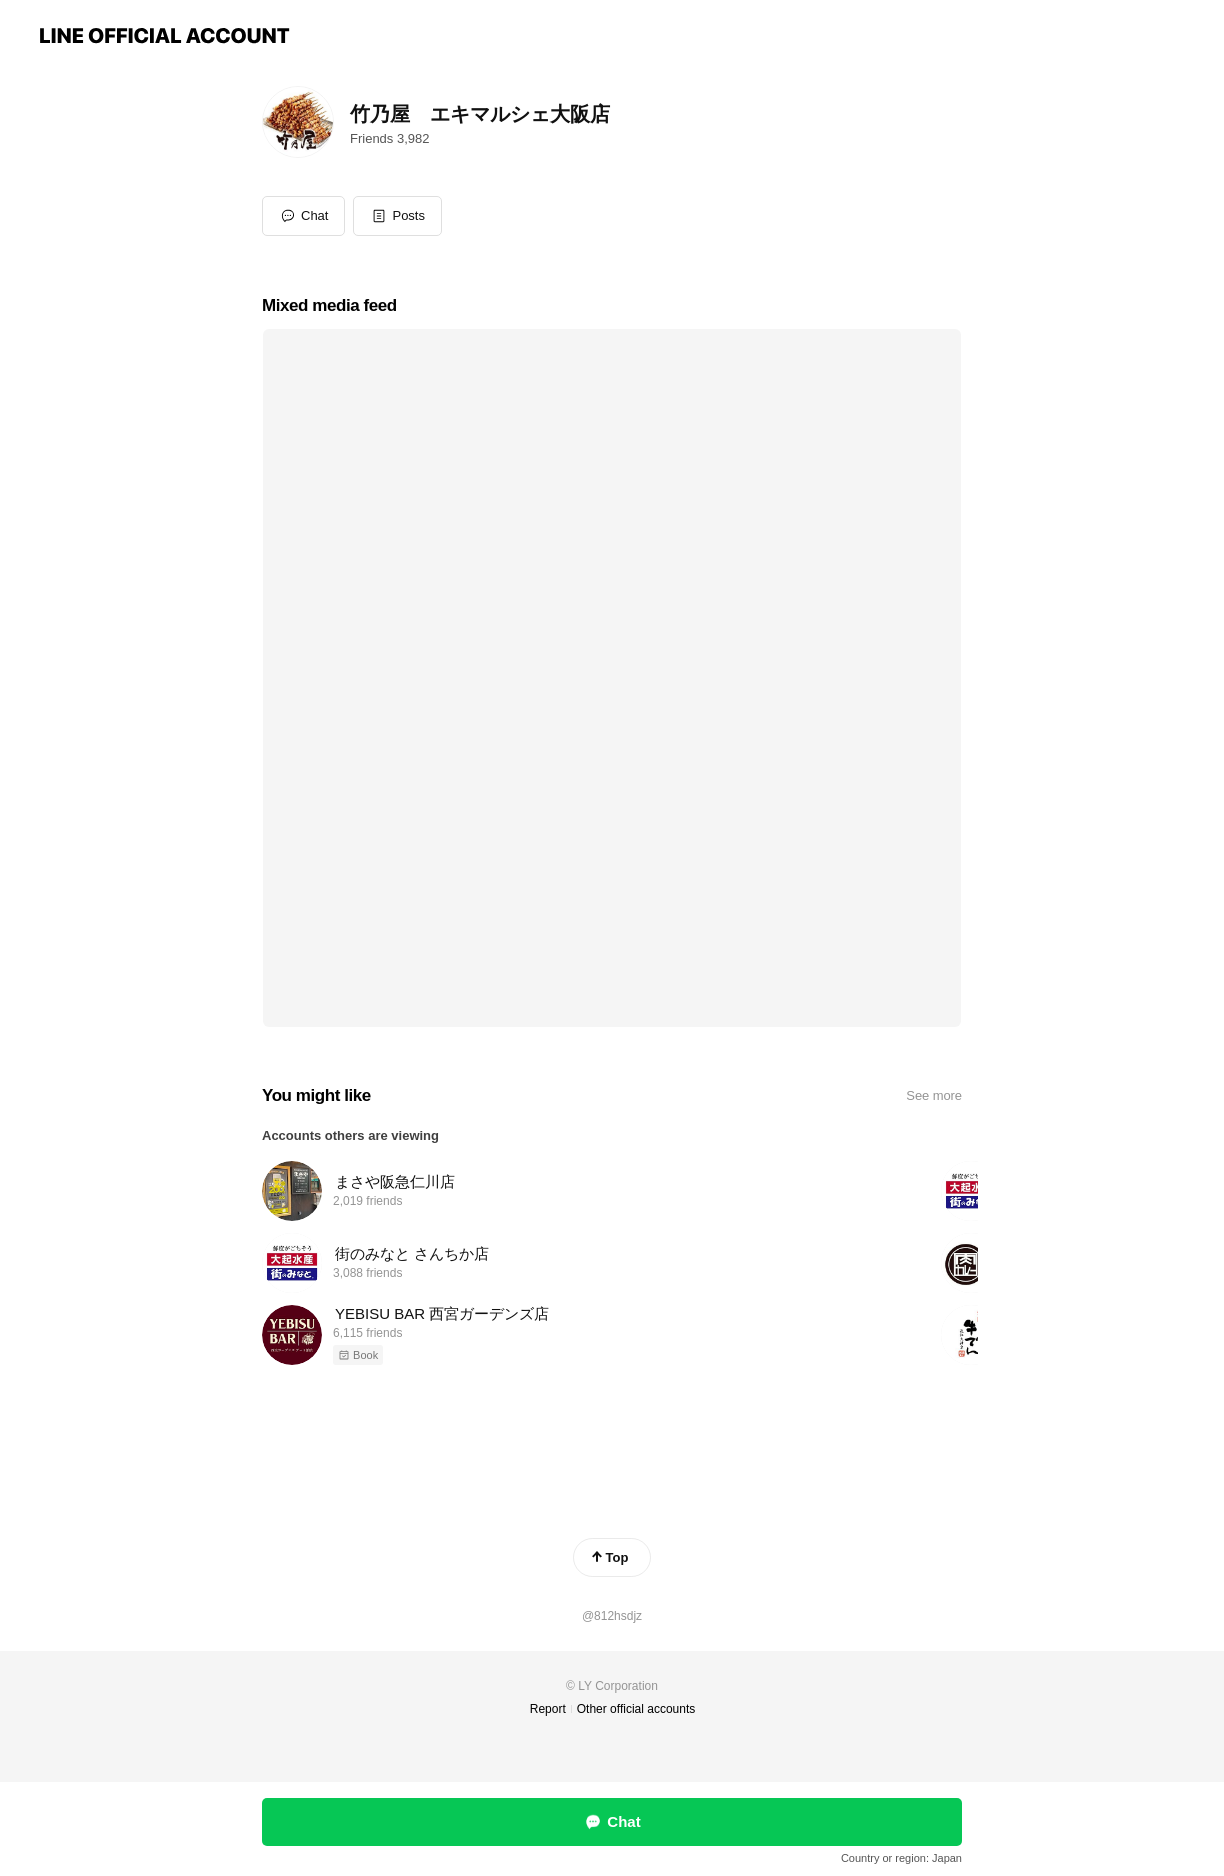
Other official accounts (636, 1709)
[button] (397, 216)
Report (548, 1709)
